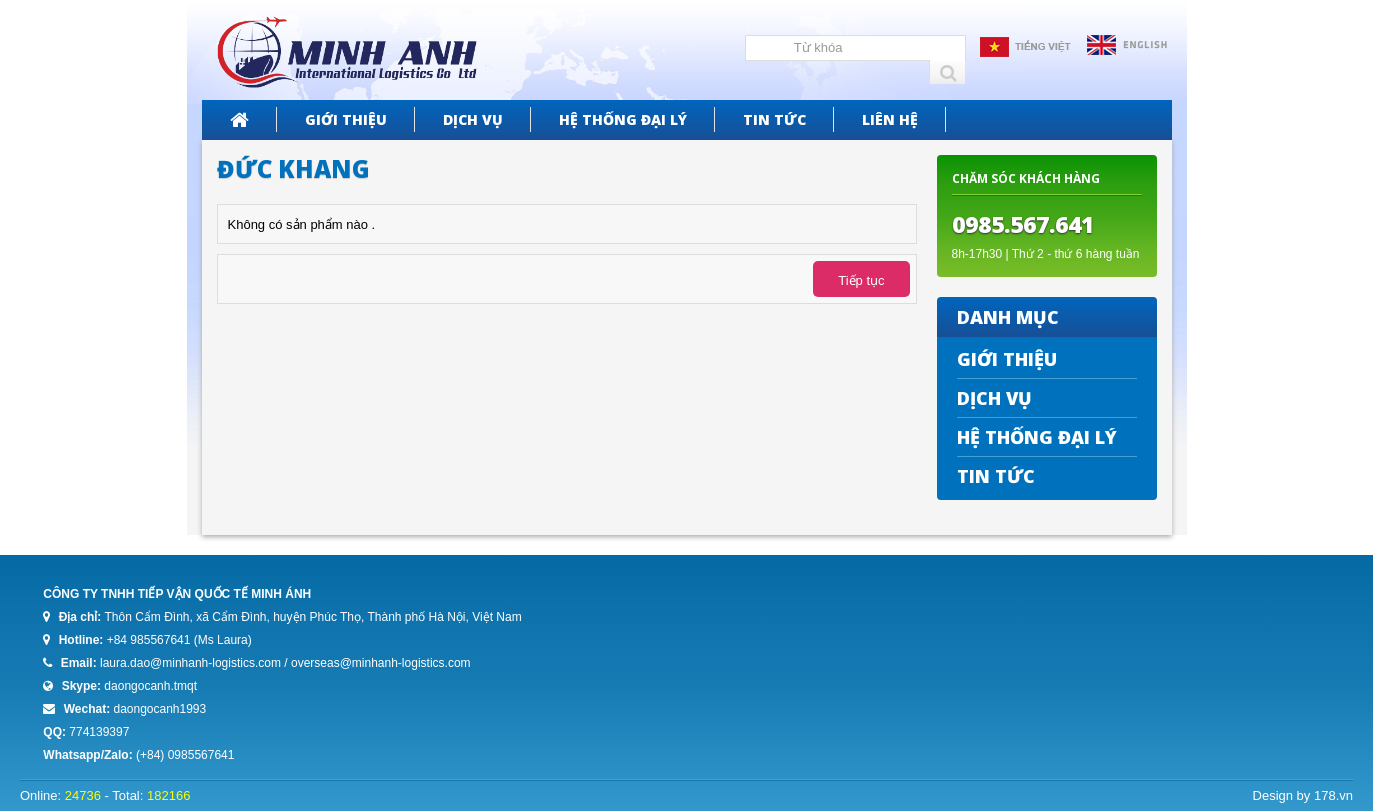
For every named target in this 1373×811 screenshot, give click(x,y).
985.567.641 (1029, 224)
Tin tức (774, 119)
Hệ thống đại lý (623, 119)
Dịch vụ (473, 119)
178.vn (1333, 795)
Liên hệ (890, 119)
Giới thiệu (346, 119)
